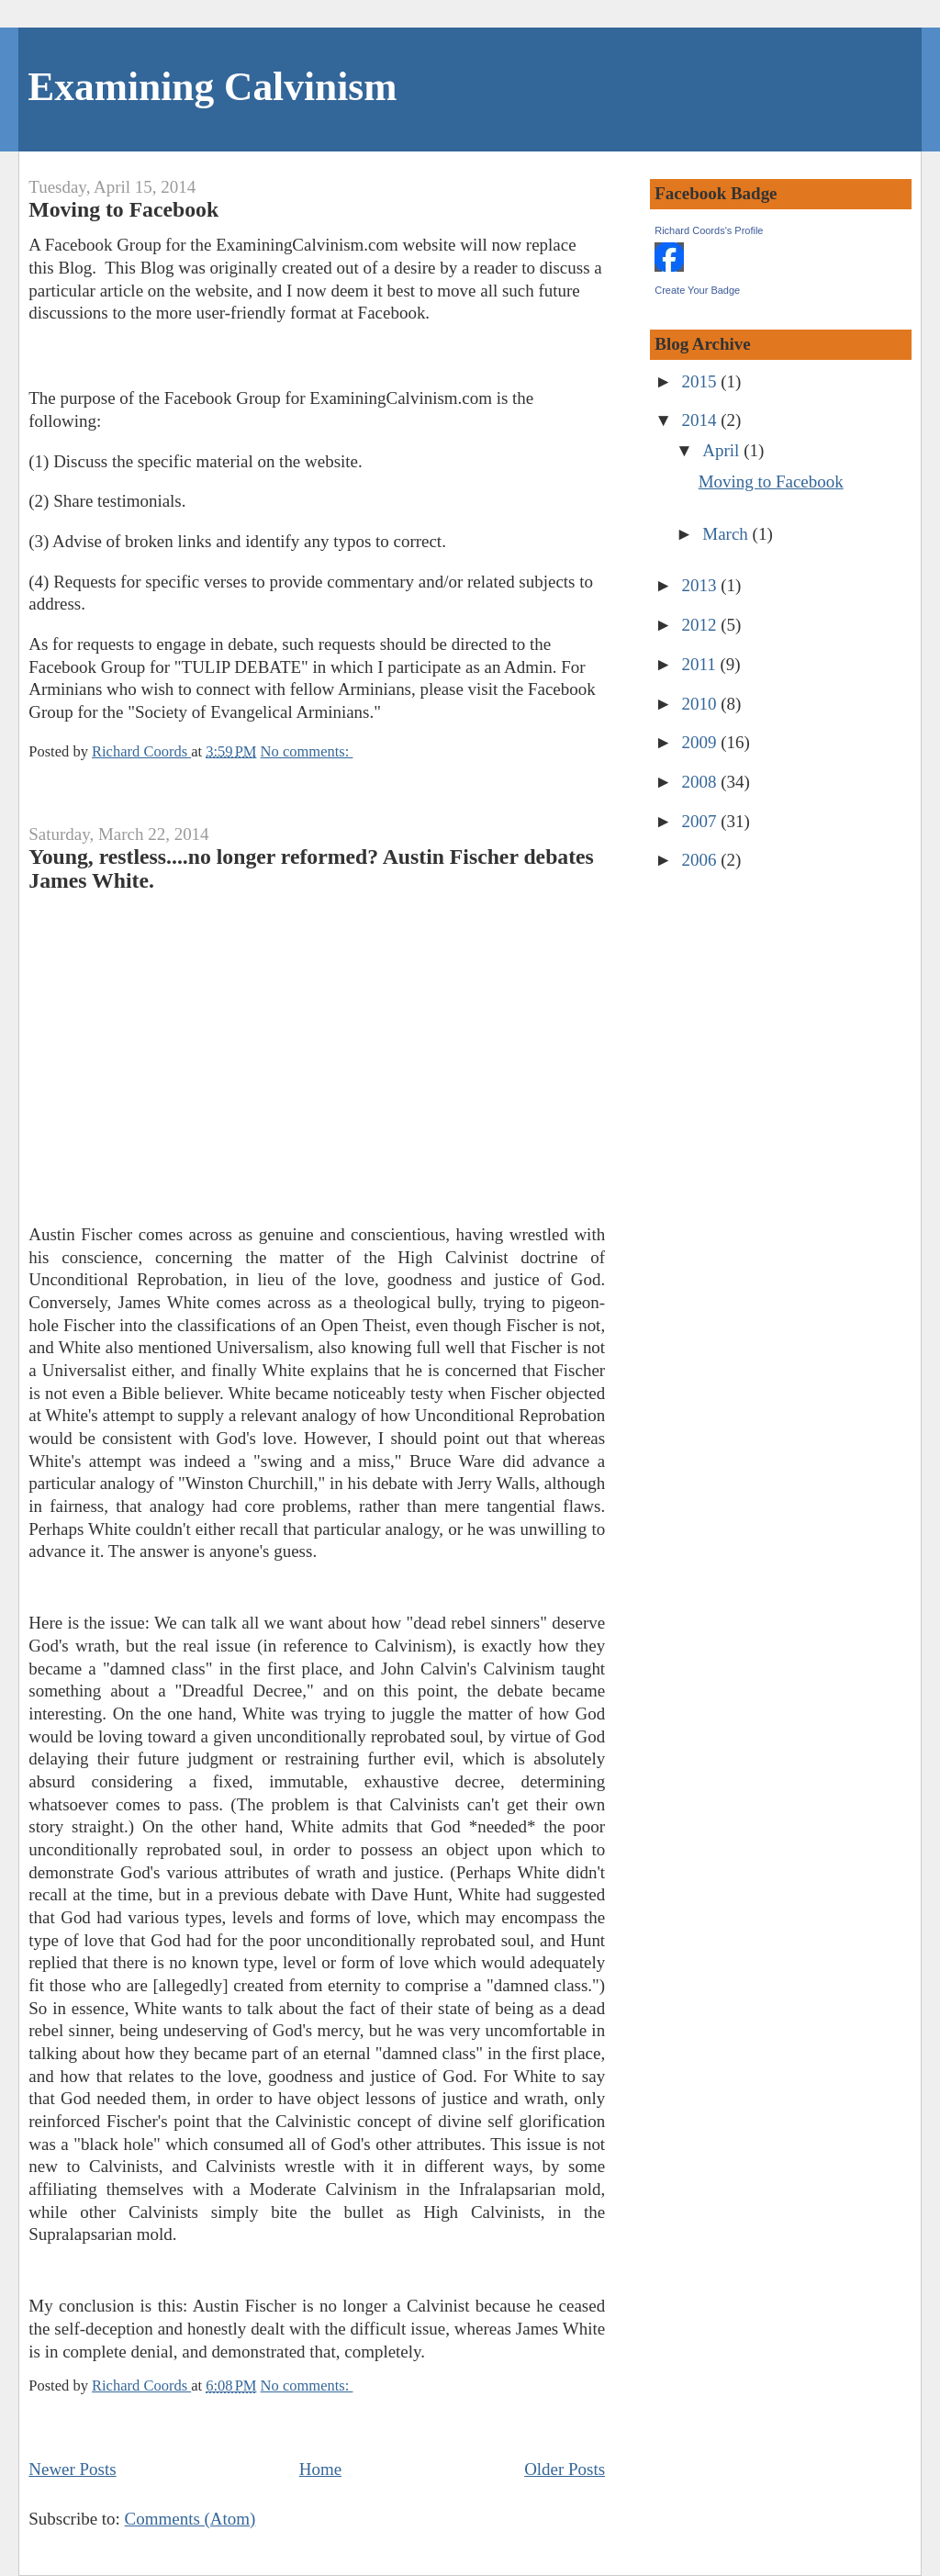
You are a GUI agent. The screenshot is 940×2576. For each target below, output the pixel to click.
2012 (702, 624)
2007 (702, 821)
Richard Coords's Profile (709, 230)
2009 (702, 742)
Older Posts (564, 2469)
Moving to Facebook (123, 209)
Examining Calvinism (212, 86)
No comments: (307, 751)
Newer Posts (72, 2469)
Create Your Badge (697, 290)
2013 (702, 585)
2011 (701, 664)
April (723, 450)
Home (320, 2469)
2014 (702, 420)
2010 (702, 703)
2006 (702, 859)
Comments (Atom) (190, 2518)
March (727, 533)
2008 (702, 781)
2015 (702, 381)
